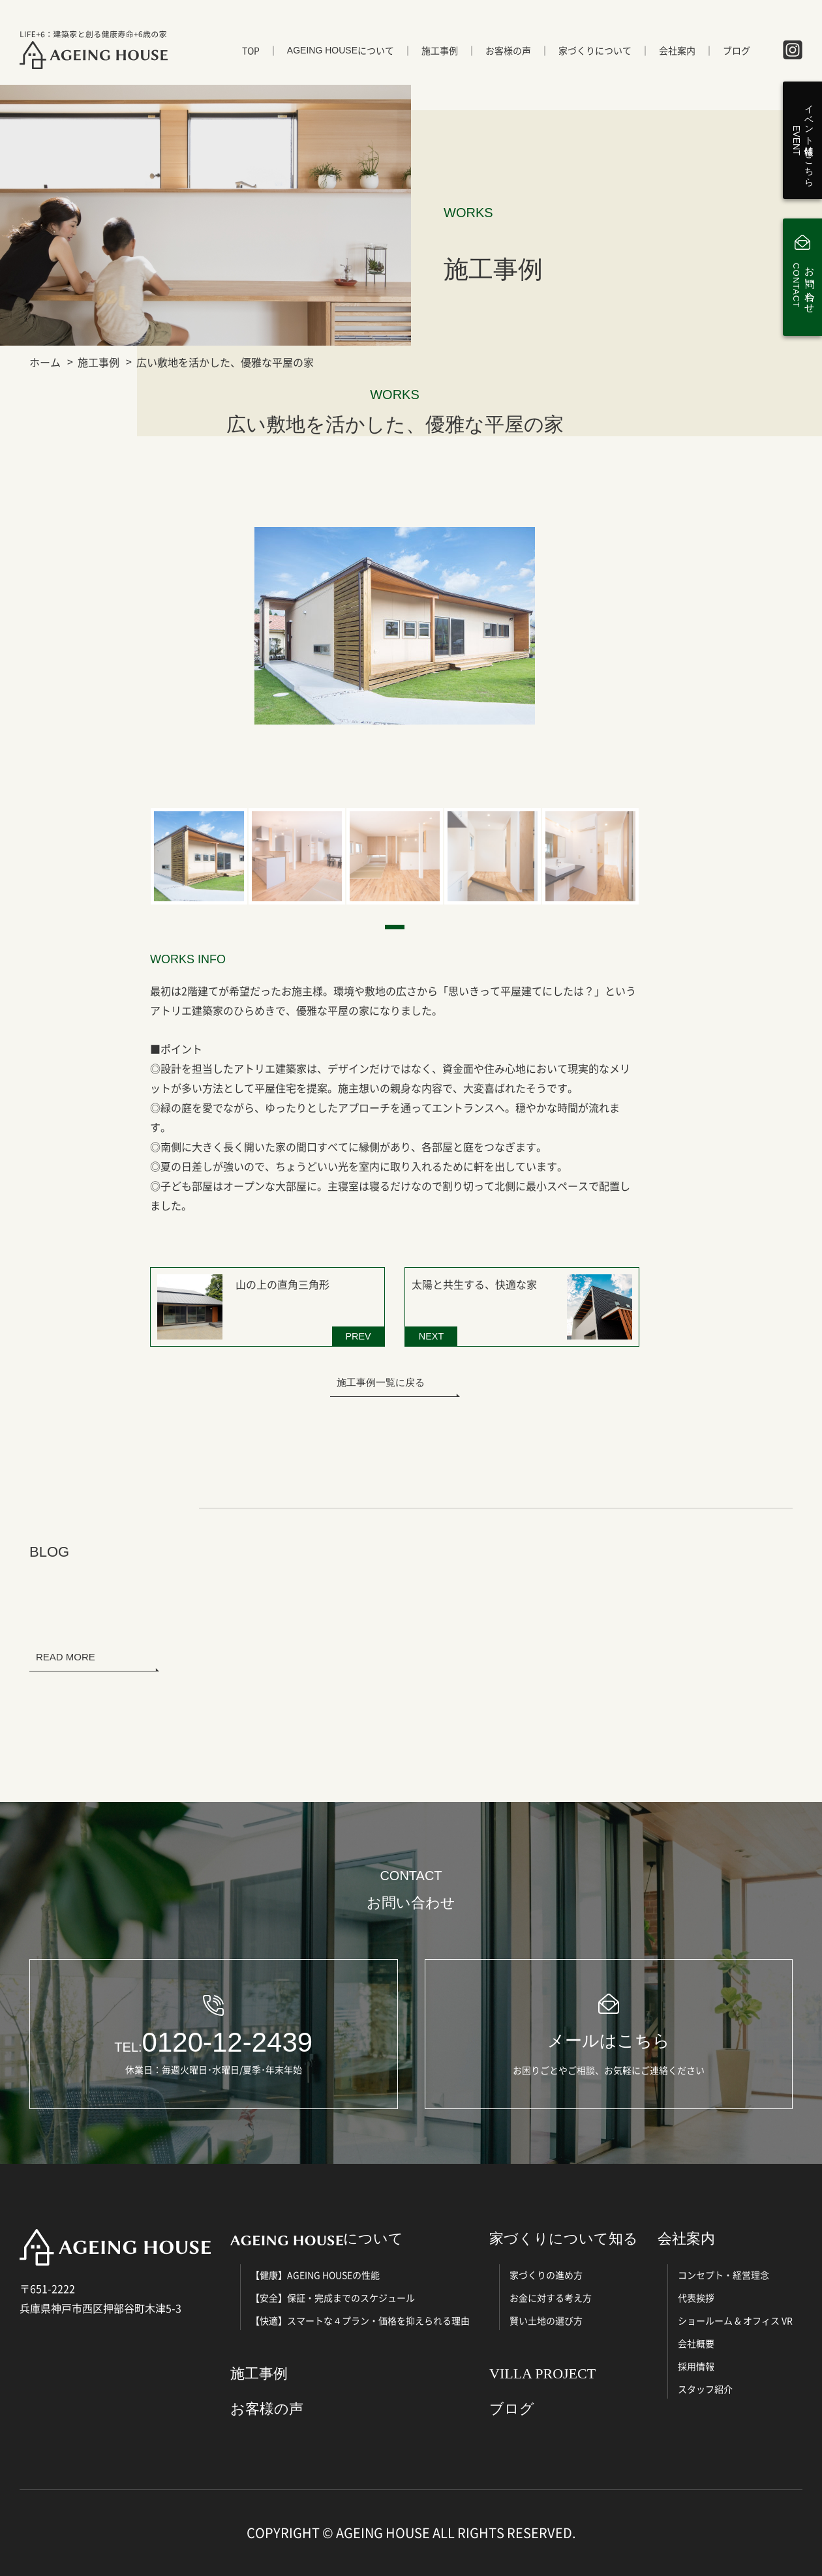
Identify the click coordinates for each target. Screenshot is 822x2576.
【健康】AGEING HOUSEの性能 (315, 2274)
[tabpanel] (199, 856)
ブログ (736, 50)
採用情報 (696, 2366)
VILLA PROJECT (542, 2373)
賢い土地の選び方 (546, 2320)
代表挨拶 (696, 2297)
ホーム (45, 362)
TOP (251, 50)
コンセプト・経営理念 (723, 2274)
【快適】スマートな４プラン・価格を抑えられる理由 (360, 2320)
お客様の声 (508, 50)
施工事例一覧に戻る (381, 1382)
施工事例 (439, 50)
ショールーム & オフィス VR (735, 2320)
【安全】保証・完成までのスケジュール (333, 2297)
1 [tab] (394, 927)
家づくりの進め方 (546, 2274)
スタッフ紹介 (705, 2388)
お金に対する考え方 (551, 2297)
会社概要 (696, 2343)
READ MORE (65, 1656)
